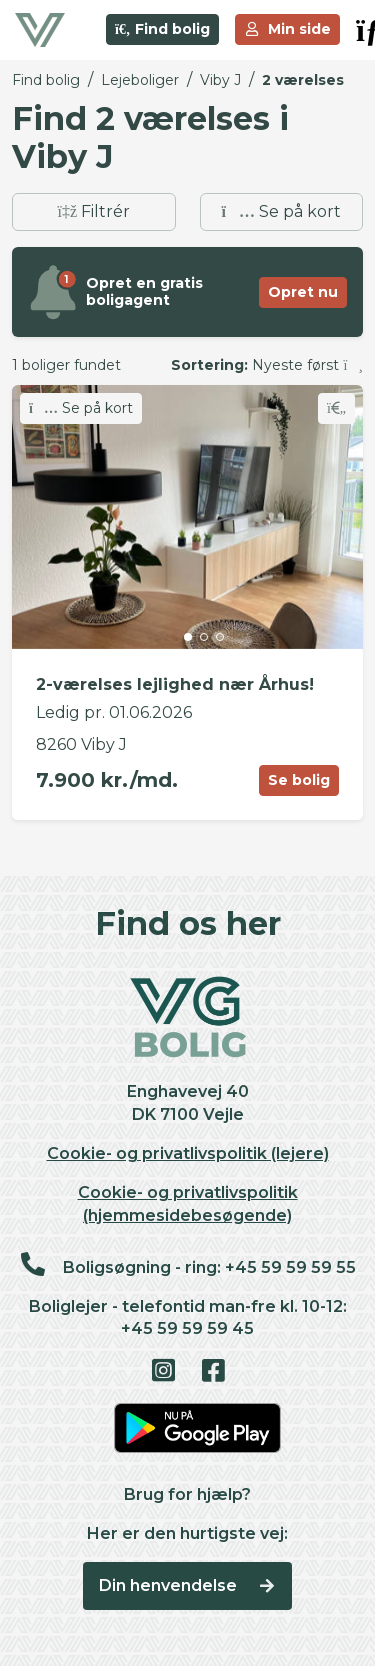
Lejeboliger (140, 80)
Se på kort (281, 211)
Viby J (220, 80)
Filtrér (93, 211)
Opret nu (303, 292)
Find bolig (162, 29)
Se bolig (299, 780)
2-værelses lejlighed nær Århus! (175, 684)
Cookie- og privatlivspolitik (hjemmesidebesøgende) (188, 1204)
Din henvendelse (187, 1585)
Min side (288, 29)
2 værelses (303, 80)
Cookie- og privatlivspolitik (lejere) (188, 1153)
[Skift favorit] (336, 408)
